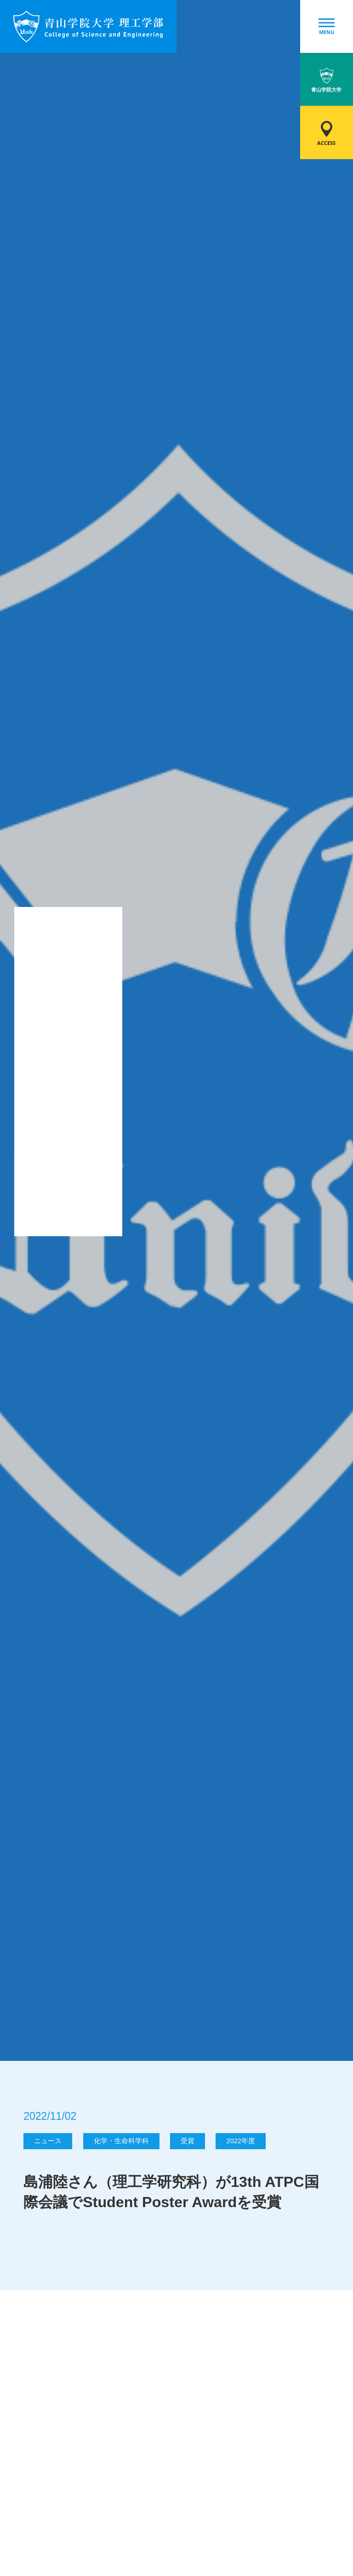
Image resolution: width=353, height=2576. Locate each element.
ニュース (48, 2141)
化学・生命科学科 (121, 2141)
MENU (327, 26)
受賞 (187, 2141)
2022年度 (240, 2141)
